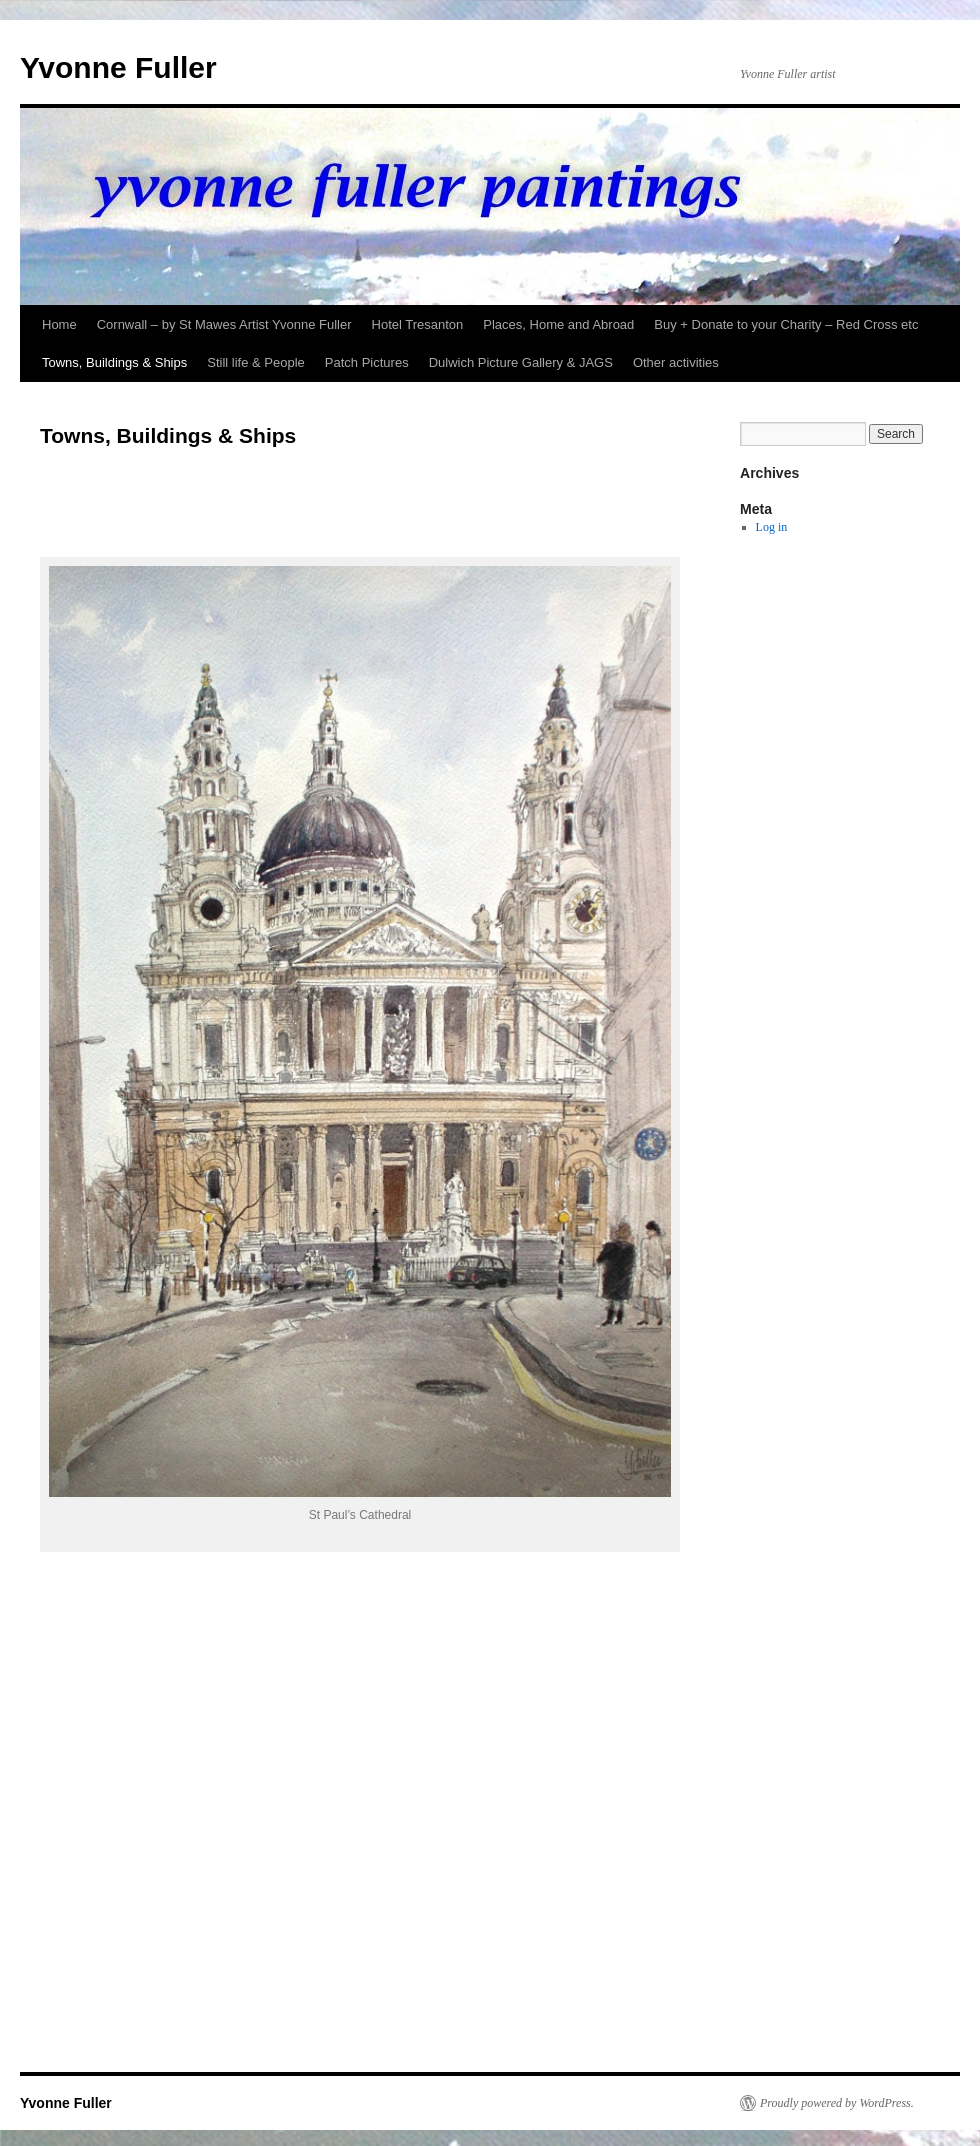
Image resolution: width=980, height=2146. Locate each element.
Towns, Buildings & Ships (114, 362)
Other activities (676, 362)
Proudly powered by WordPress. (837, 2103)
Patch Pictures (367, 362)
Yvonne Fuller (118, 67)
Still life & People (256, 362)
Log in (772, 527)
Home (59, 324)
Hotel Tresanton (418, 324)
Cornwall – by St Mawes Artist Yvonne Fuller (224, 324)
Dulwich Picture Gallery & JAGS (521, 362)
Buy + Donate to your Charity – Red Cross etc (786, 324)
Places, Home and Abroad (558, 324)
